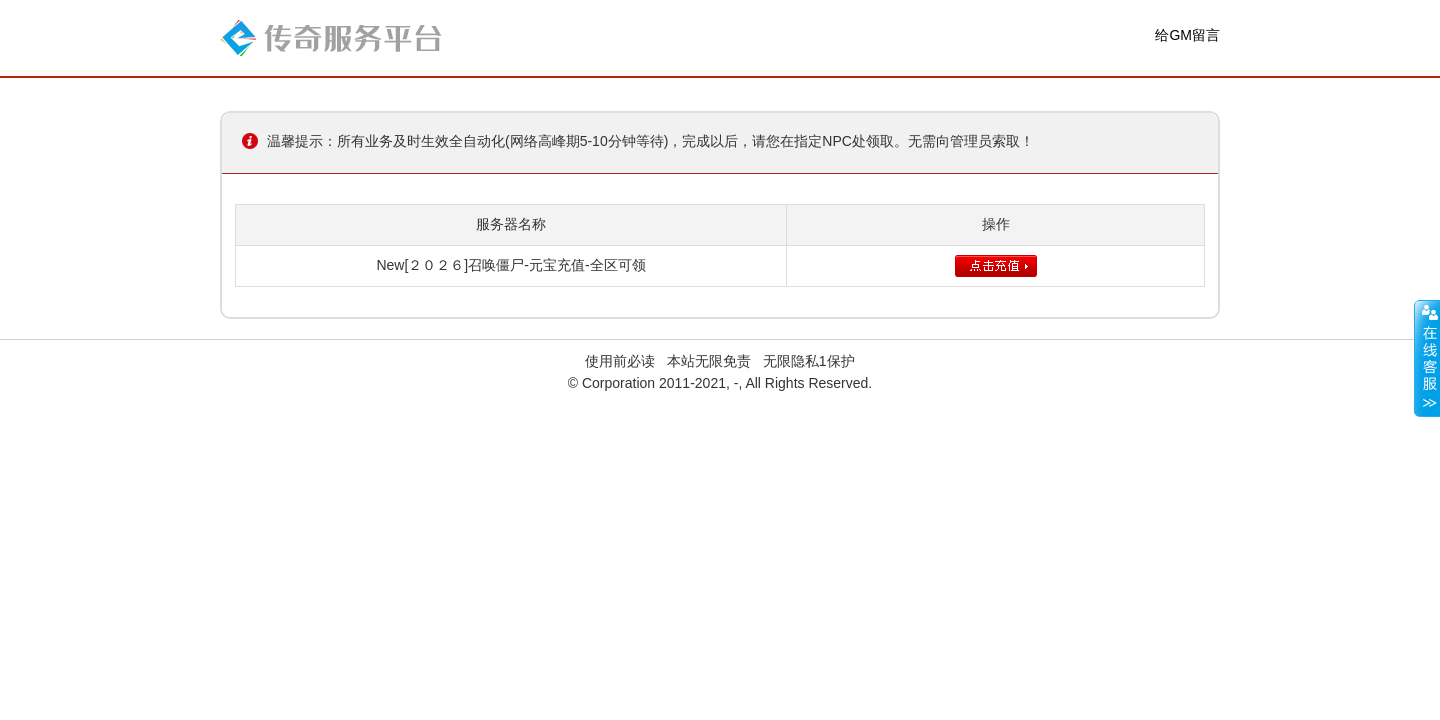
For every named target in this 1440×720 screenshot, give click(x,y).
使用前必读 (620, 361)
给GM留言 (1187, 35)
